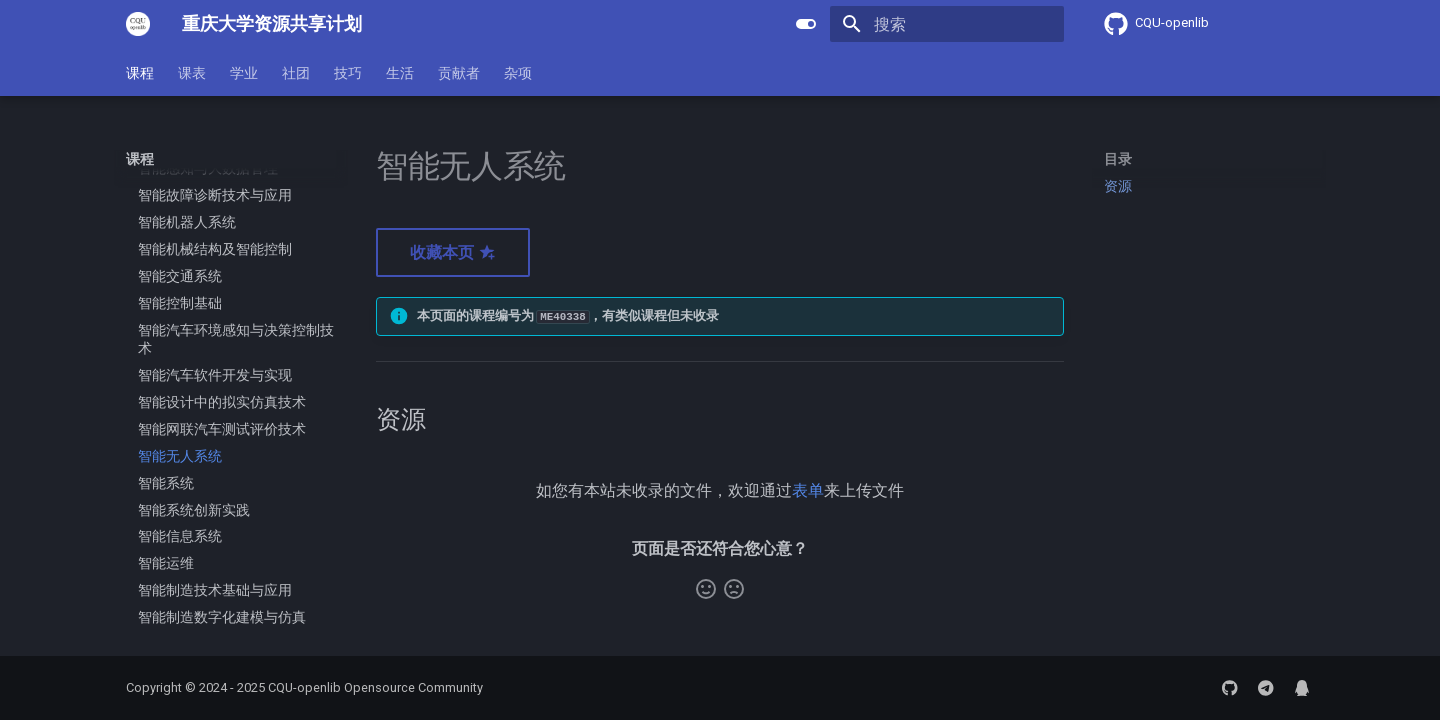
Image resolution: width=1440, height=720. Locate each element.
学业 (244, 73)
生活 (400, 73)
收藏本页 (453, 252)
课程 (140, 73)
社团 (296, 73)
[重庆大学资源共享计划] (138, 24)
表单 (808, 490)
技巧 (348, 73)
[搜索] (947, 24)
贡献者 (459, 73)
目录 (1118, 159)
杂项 (518, 73)
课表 (192, 73)
